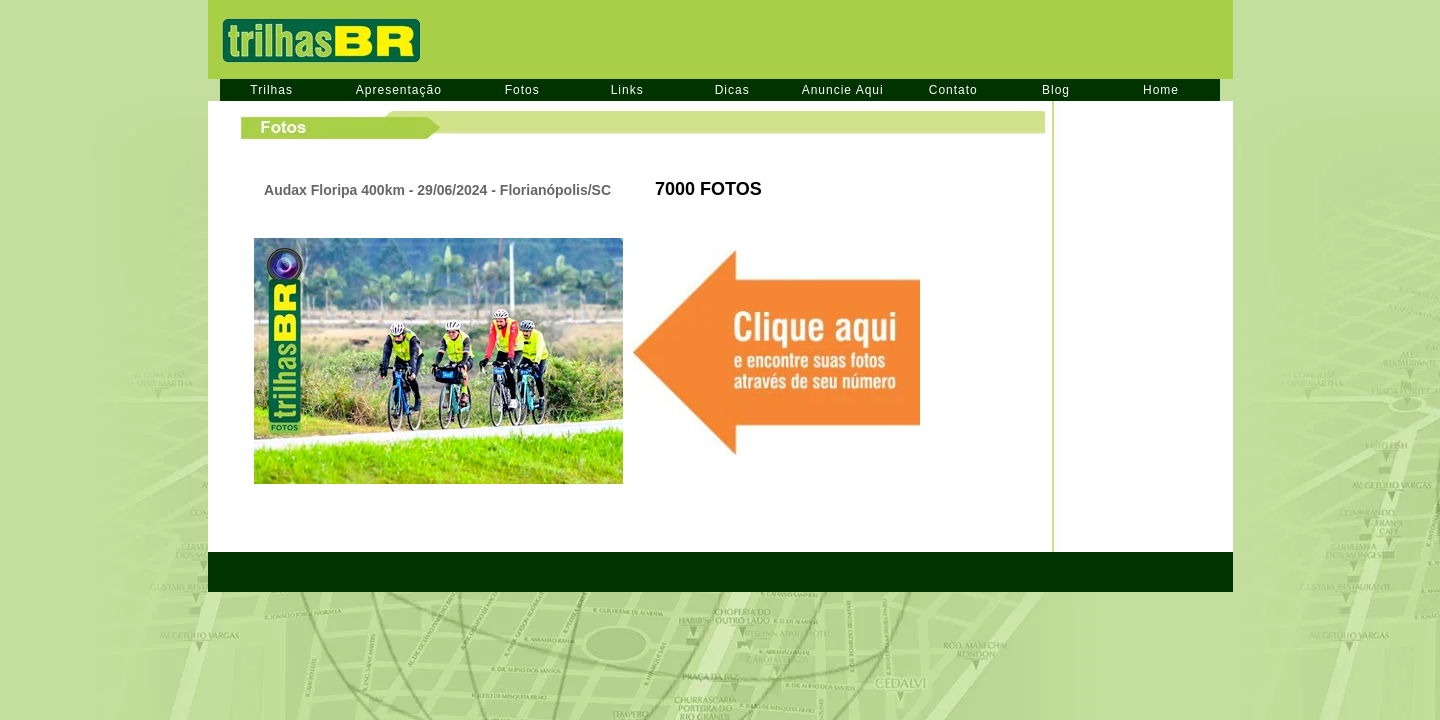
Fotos (522, 90)
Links (627, 90)
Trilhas (271, 90)
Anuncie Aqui (843, 90)
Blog (1056, 90)
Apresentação (399, 90)
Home (1161, 90)
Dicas (732, 90)
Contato (953, 90)
